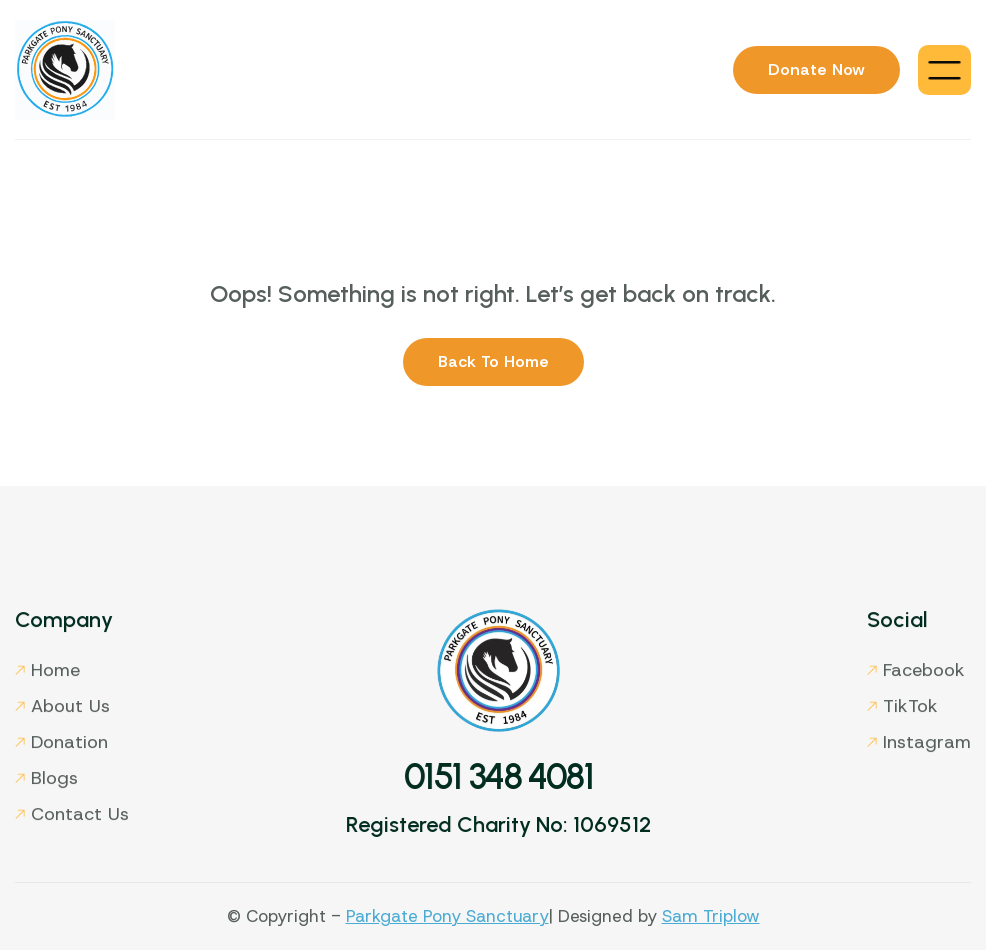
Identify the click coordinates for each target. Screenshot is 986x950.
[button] (944, 70)
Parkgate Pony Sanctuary (447, 916)
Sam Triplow (711, 916)
